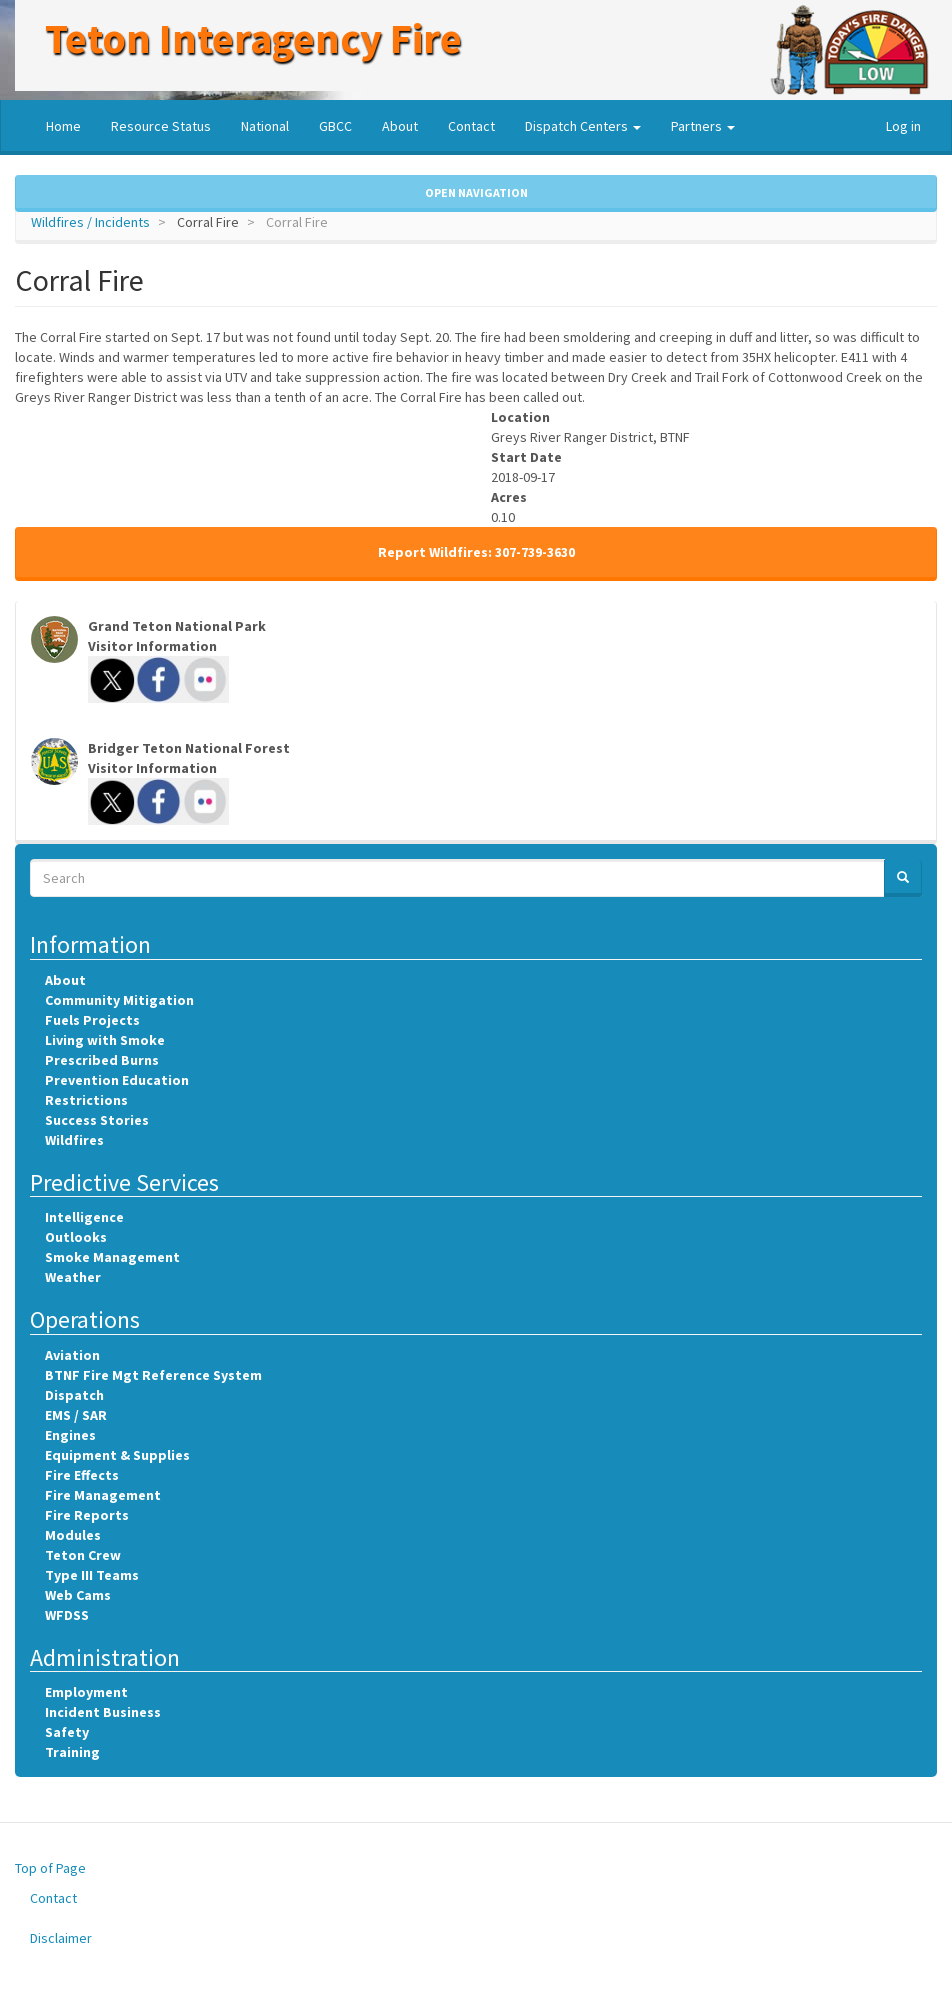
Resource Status (161, 126)
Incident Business (103, 1712)
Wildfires (74, 1140)
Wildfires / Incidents (90, 222)
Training (72, 1752)
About (400, 126)
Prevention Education (117, 1080)
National (265, 126)
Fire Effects (82, 1475)
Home (63, 126)
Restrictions (86, 1100)
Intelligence (84, 1217)
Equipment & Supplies (117, 1455)
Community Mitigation (119, 1000)
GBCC (335, 126)
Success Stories (97, 1120)
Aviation (72, 1355)
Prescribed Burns (102, 1060)
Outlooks (76, 1237)
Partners (703, 126)
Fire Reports (87, 1515)
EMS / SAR (76, 1415)
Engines (70, 1435)
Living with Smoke (105, 1040)
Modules (73, 1535)
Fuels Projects (92, 1020)
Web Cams (78, 1595)
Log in (903, 126)
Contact (471, 126)
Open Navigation (476, 192)
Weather (73, 1277)
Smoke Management (112, 1257)
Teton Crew (83, 1555)
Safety (67, 1732)
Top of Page (50, 1868)
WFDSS (67, 1615)
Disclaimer (61, 1938)
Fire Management (103, 1495)
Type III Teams (92, 1575)
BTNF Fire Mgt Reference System (153, 1375)
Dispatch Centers (583, 126)
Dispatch (74, 1395)
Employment (86, 1692)
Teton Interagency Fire (253, 38)
